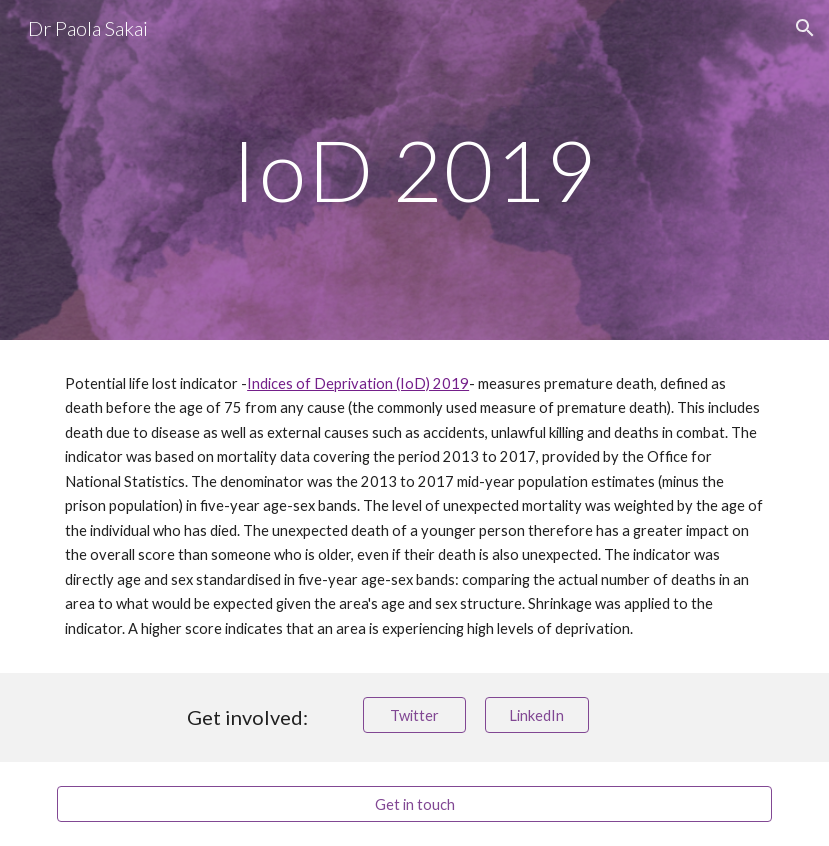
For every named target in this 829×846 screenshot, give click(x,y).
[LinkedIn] (537, 715)
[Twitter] (415, 715)
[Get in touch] (414, 804)
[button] (805, 28)
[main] (414, 169)
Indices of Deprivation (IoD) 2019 (358, 383)
